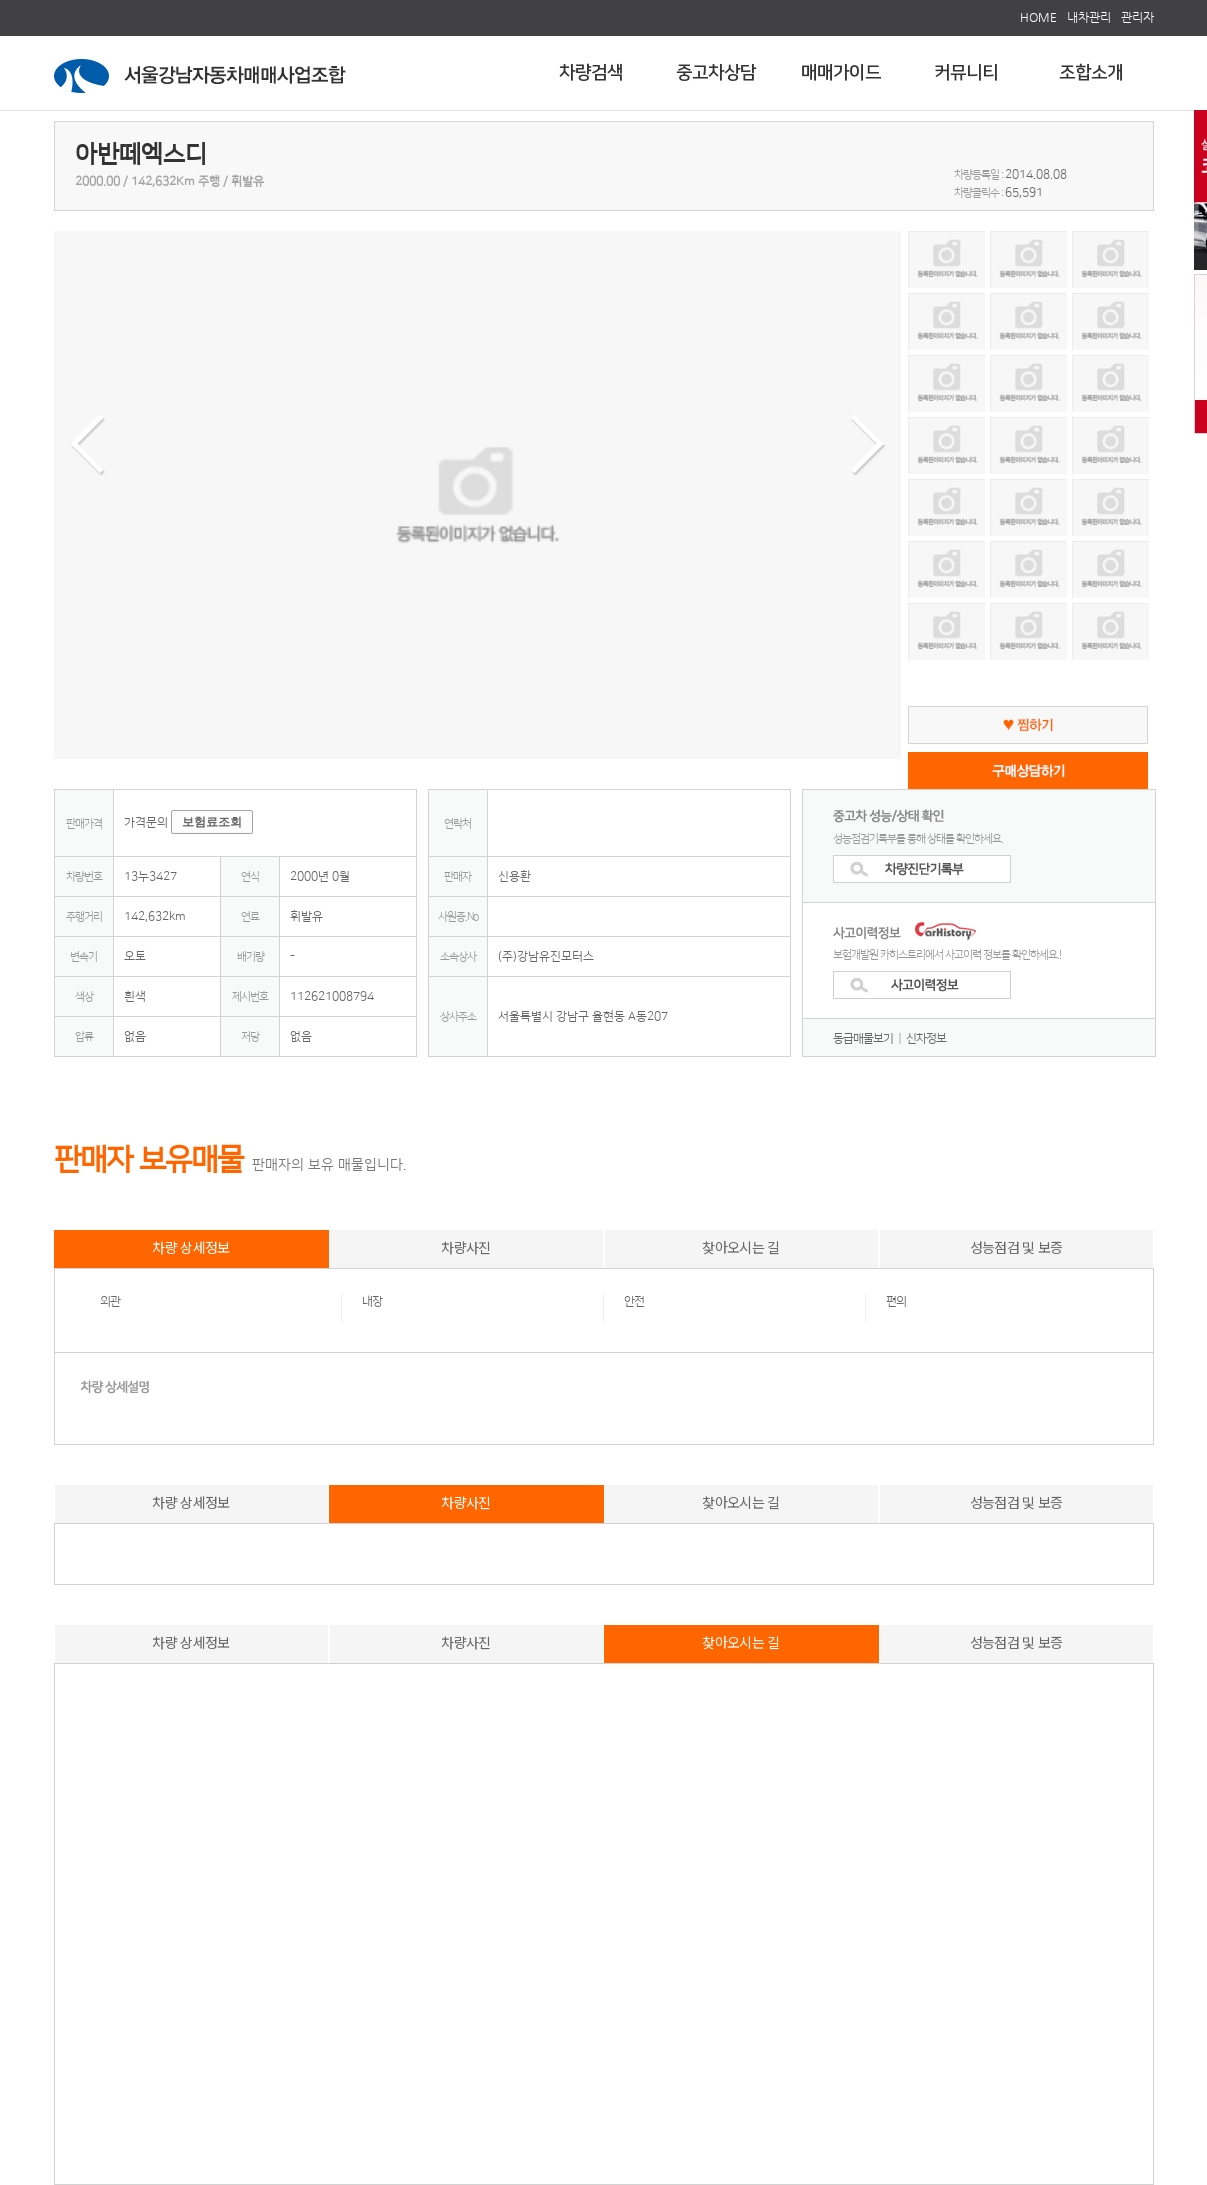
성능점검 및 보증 (1016, 1247)
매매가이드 (841, 73)
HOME (1038, 17)
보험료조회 (212, 822)
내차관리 (1089, 17)
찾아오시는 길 (740, 1247)
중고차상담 (716, 73)
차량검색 (591, 73)
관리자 (1137, 17)
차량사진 (465, 1247)
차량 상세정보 (190, 1247)
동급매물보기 (863, 1038)
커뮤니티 (966, 73)
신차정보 (926, 1038)
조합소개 (1091, 73)
